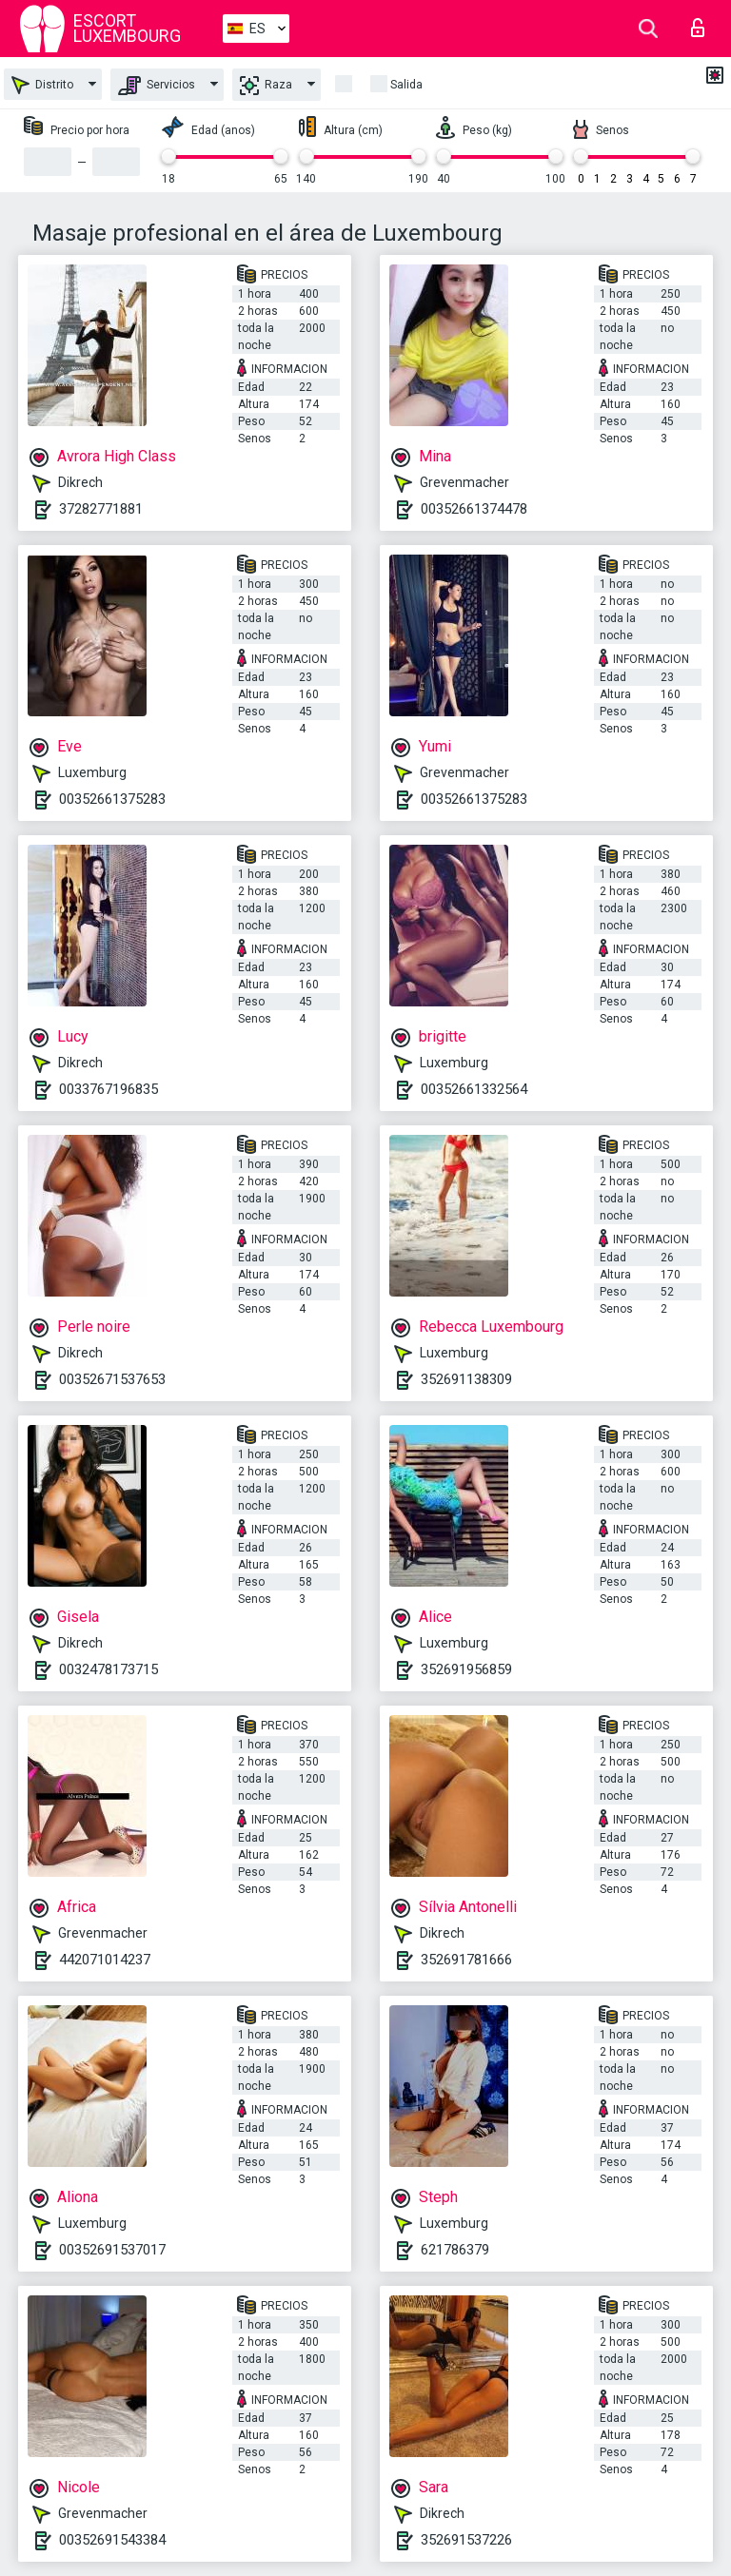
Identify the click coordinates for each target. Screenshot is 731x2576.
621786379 (455, 2249)
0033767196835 (108, 1089)
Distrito (42, 85)
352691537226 (466, 2539)
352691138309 (466, 1379)
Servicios (156, 85)
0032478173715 (108, 1669)
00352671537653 (112, 1379)
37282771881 (101, 508)
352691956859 (466, 1669)
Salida (406, 84)
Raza (266, 85)
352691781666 (466, 1959)
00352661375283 (112, 799)
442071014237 (104, 1959)
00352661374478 (474, 508)
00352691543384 (112, 2539)
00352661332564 (474, 1089)
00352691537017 (112, 2249)
